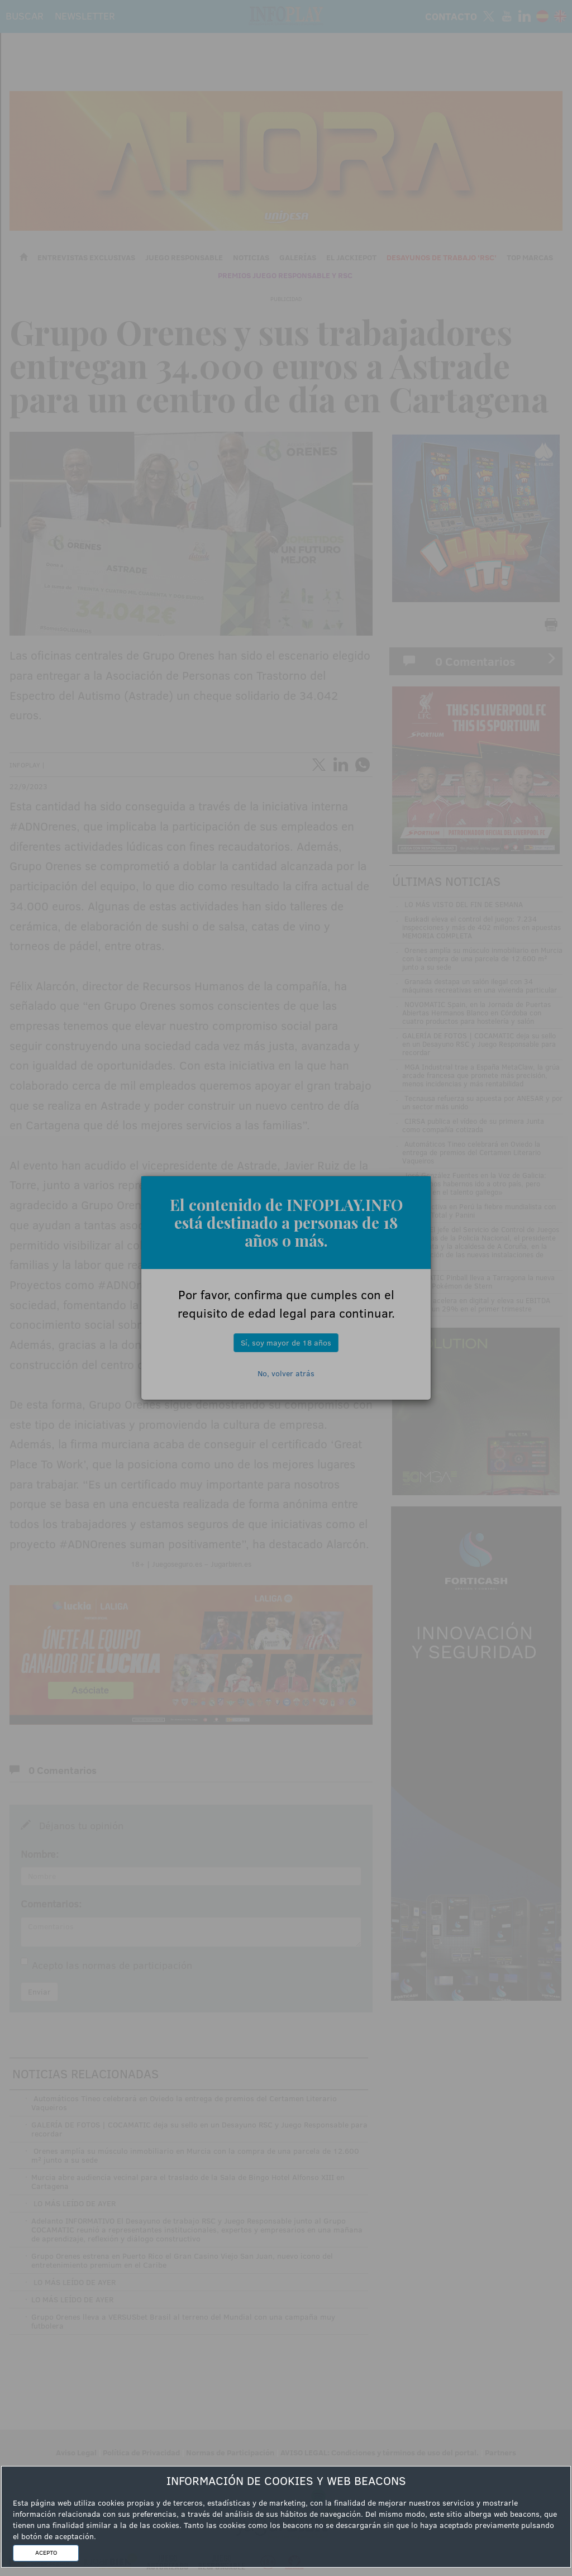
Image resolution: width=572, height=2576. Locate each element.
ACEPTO (46, 2552)
